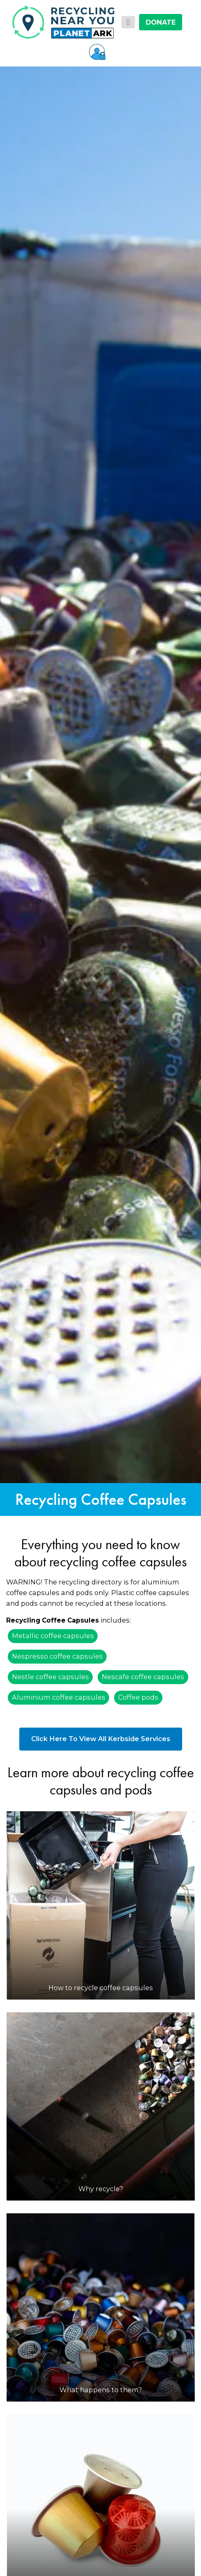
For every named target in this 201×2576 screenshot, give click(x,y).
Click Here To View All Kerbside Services (100, 1739)
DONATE (161, 22)
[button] (97, 52)
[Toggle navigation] (128, 22)
